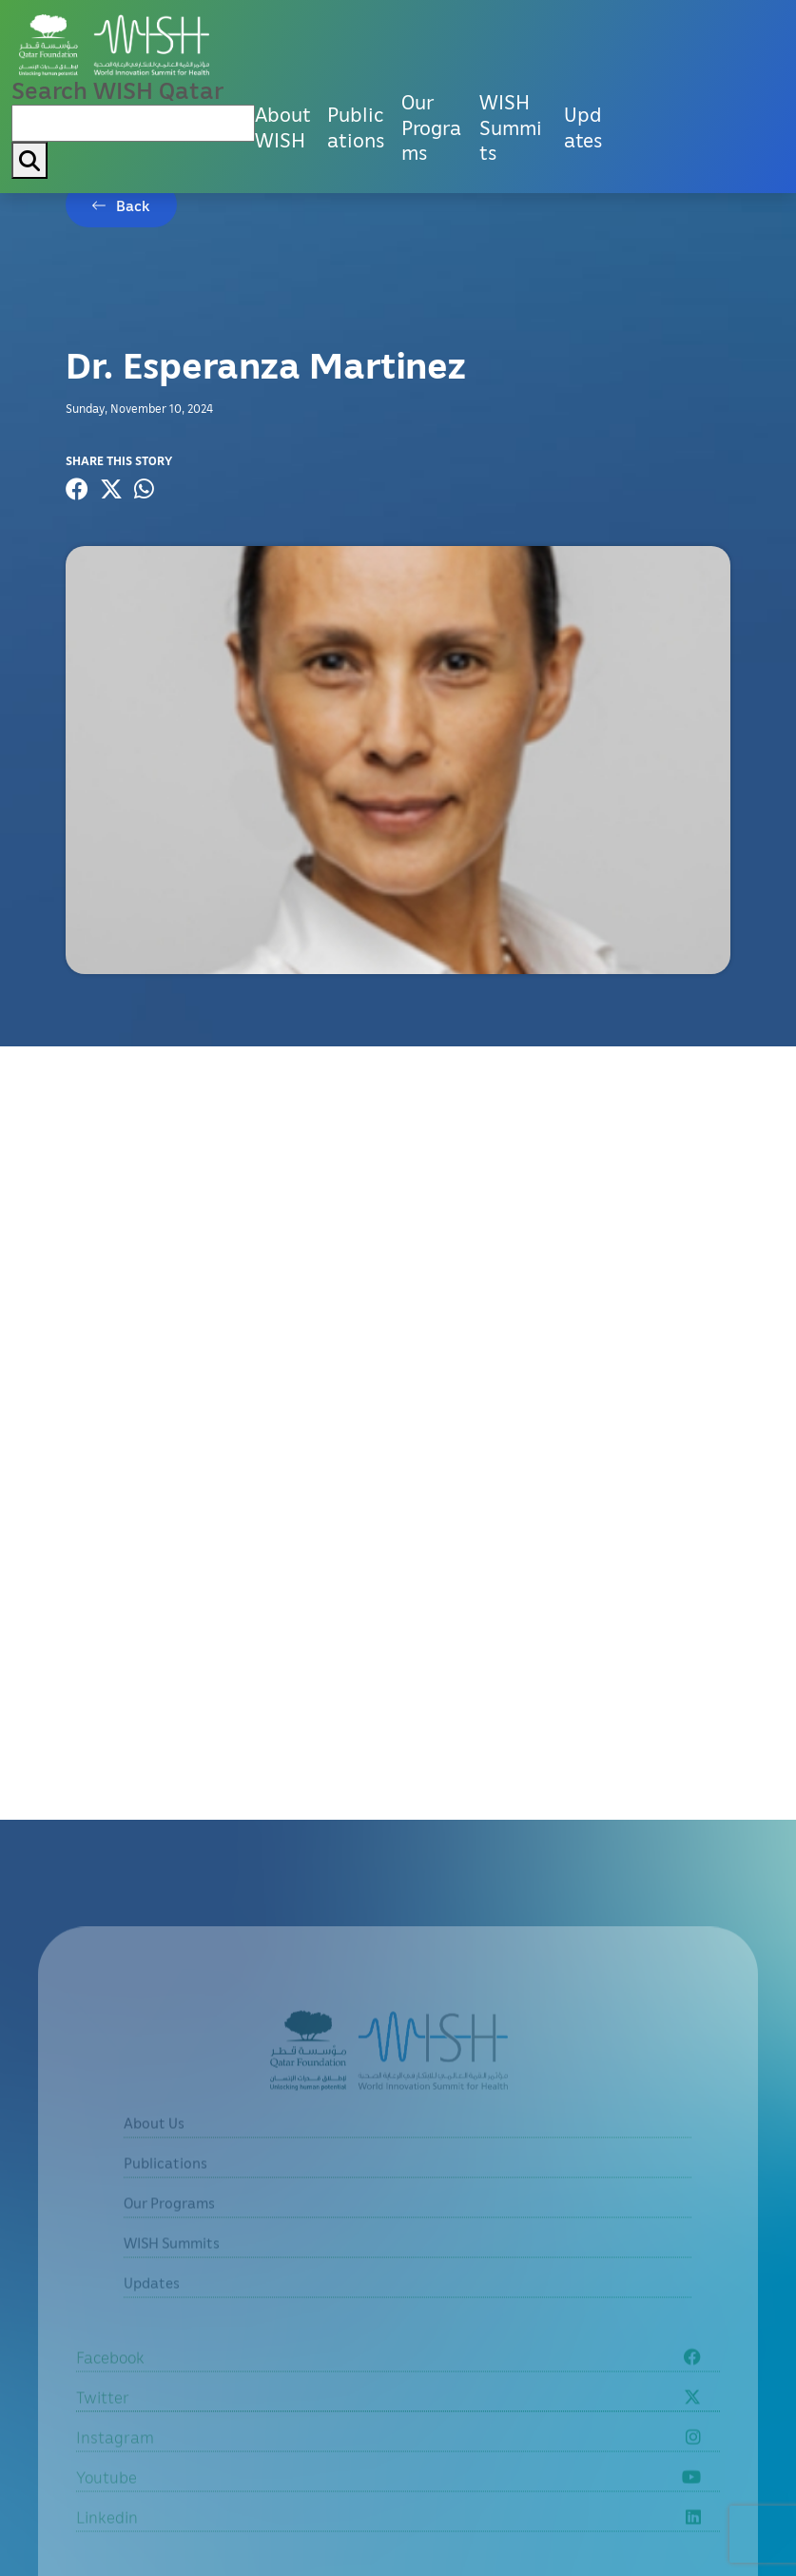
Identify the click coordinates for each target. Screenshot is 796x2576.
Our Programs (431, 127)
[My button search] (29, 160)
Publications (355, 127)
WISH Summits (510, 127)
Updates (583, 127)
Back (133, 205)
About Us (154, 2144)
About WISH (283, 127)
